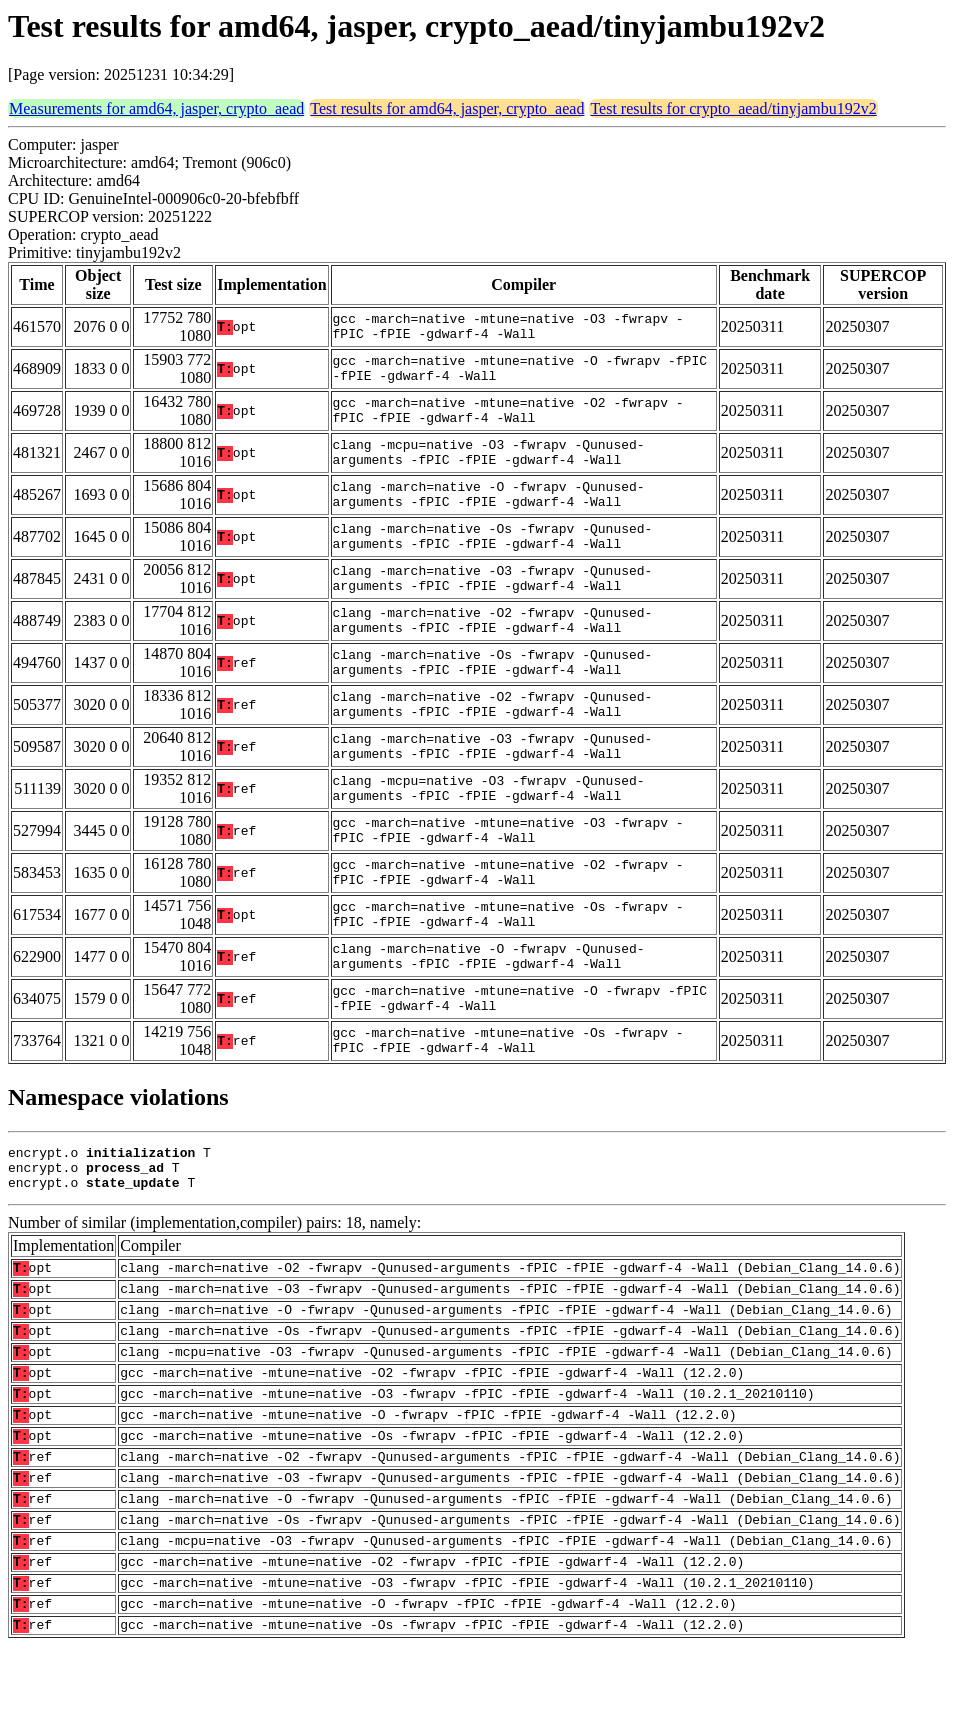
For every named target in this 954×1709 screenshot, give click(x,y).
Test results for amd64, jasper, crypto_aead (447, 108)
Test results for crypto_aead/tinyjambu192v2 (733, 108)
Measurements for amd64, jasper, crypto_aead (156, 108)
